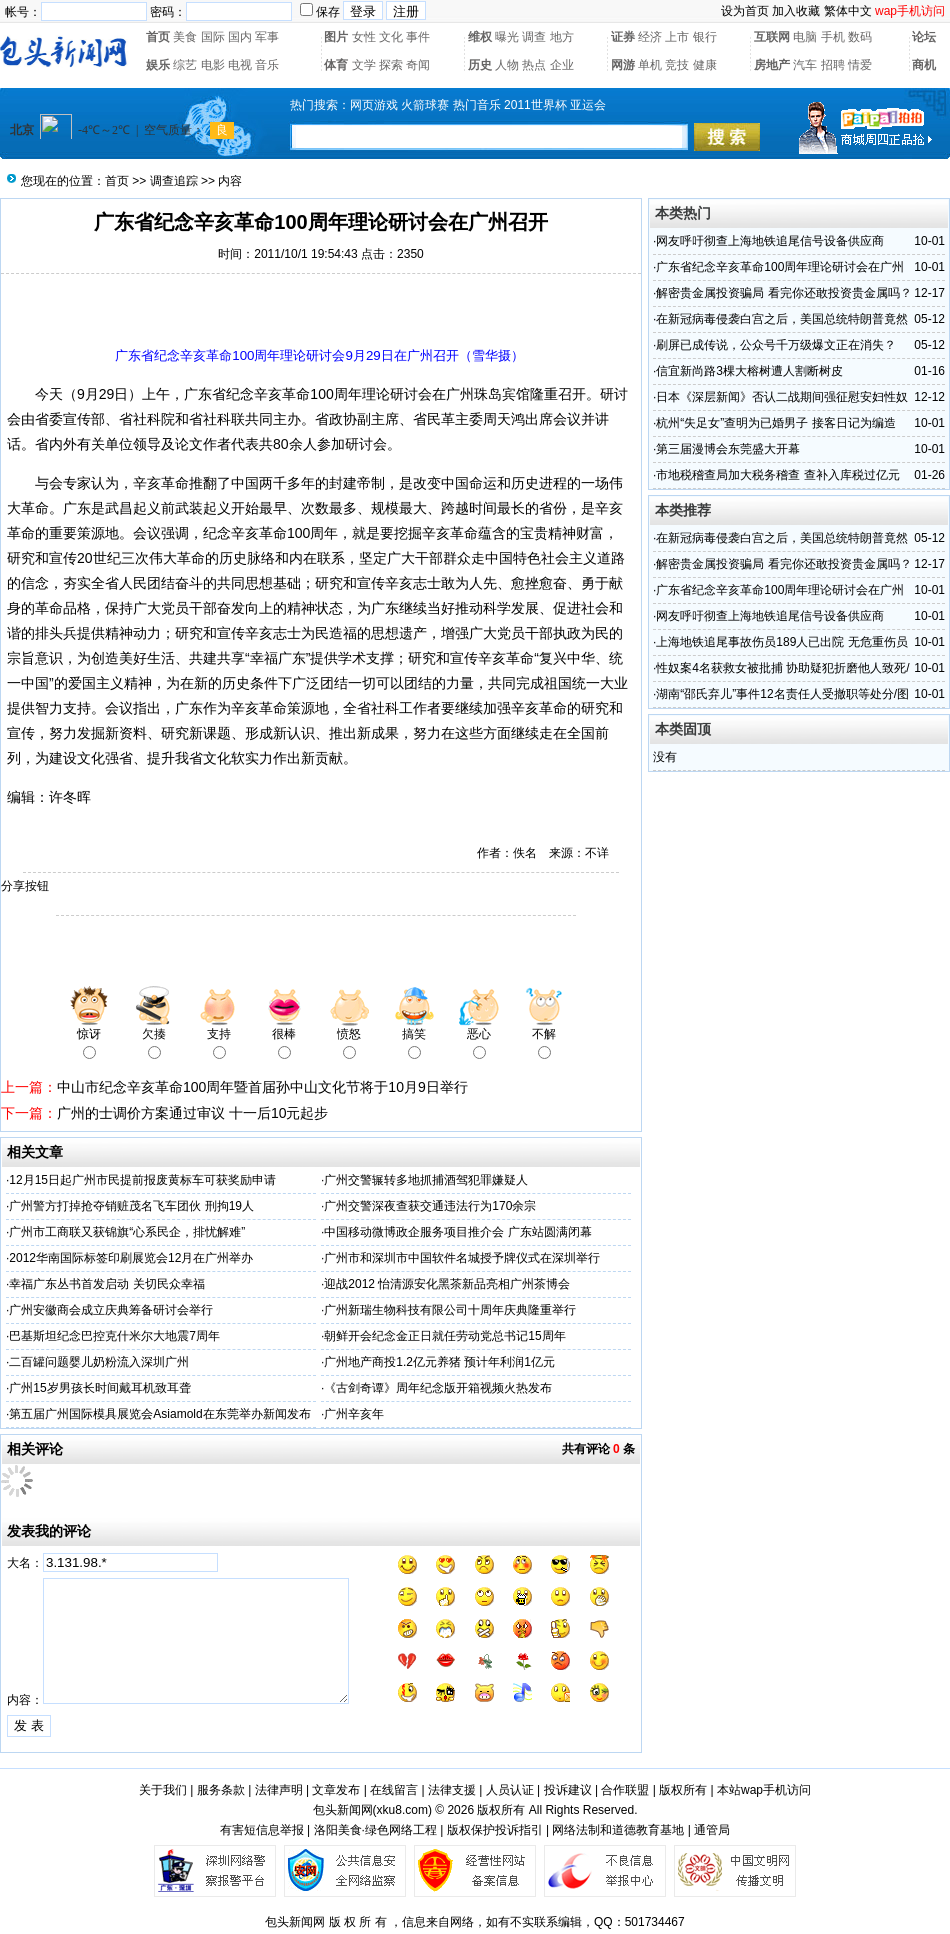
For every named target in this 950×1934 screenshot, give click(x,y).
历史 (480, 65)
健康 (705, 65)
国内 (240, 37)
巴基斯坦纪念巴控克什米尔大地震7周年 (114, 1336)
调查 (534, 37)
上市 (677, 37)
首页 (158, 37)
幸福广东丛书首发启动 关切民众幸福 (106, 1284)
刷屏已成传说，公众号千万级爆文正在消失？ (776, 345)
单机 (650, 65)
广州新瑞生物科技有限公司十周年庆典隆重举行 (450, 1310)
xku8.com (402, 1810)
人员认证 (510, 1790)
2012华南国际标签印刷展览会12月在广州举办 (131, 1258)
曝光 (507, 37)
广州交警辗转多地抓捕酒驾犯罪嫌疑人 (426, 1180)
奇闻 (418, 65)
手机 (833, 37)
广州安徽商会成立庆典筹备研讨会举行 (111, 1310)
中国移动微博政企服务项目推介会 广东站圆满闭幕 (457, 1232)
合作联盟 (625, 1790)
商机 (924, 65)
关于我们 (163, 1790)
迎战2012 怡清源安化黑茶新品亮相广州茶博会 (447, 1284)
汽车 (805, 65)
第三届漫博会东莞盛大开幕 (728, 449)
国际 (213, 37)
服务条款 (221, 1790)
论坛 (924, 37)
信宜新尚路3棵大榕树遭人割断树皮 (749, 371)
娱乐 (158, 65)
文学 (364, 65)
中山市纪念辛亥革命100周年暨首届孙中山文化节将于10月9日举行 (262, 1087)
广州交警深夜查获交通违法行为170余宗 (430, 1206)
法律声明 (279, 1790)
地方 (562, 37)
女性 (364, 37)
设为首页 (745, 11)
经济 (650, 37)
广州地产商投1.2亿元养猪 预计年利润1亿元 (439, 1362)
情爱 (860, 65)
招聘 (833, 65)
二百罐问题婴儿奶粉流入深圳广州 (99, 1362)
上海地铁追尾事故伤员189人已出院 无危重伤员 (781, 642)
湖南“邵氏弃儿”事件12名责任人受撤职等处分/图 (782, 694)
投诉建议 (568, 1790)
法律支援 (452, 1790)
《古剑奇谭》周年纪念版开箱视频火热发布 (438, 1388)
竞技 (677, 65)
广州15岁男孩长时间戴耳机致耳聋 (99, 1388)
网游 (623, 65)
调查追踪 (174, 181)
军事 (267, 37)
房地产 (772, 65)
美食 (185, 37)
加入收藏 (796, 11)
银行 (705, 37)
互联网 (772, 37)
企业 (562, 65)
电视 (240, 65)
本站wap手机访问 (764, 1790)
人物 (507, 65)
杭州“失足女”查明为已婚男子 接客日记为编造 (775, 423)
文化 (391, 37)
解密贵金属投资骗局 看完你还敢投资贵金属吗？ (783, 293)
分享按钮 (25, 886)
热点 (534, 65)
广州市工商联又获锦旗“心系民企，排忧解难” (127, 1232)
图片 (336, 37)
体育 (336, 65)
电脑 (805, 37)
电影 (213, 65)
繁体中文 (848, 11)
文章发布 (336, 1790)
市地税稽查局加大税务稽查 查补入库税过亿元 (777, 475)
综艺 (185, 65)
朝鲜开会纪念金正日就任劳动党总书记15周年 (444, 1336)
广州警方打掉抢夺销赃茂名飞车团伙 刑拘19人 (131, 1206)
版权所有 (683, 1790)
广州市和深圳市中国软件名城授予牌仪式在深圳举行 (462, 1258)
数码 (860, 37)
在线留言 (394, 1790)
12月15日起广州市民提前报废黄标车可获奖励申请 (142, 1180)
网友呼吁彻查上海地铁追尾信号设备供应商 (770, 241)
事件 (418, 37)
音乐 (267, 65)
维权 (480, 37)
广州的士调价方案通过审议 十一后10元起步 (192, 1113)
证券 (623, 37)
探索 (391, 65)
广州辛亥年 (354, 1414)
